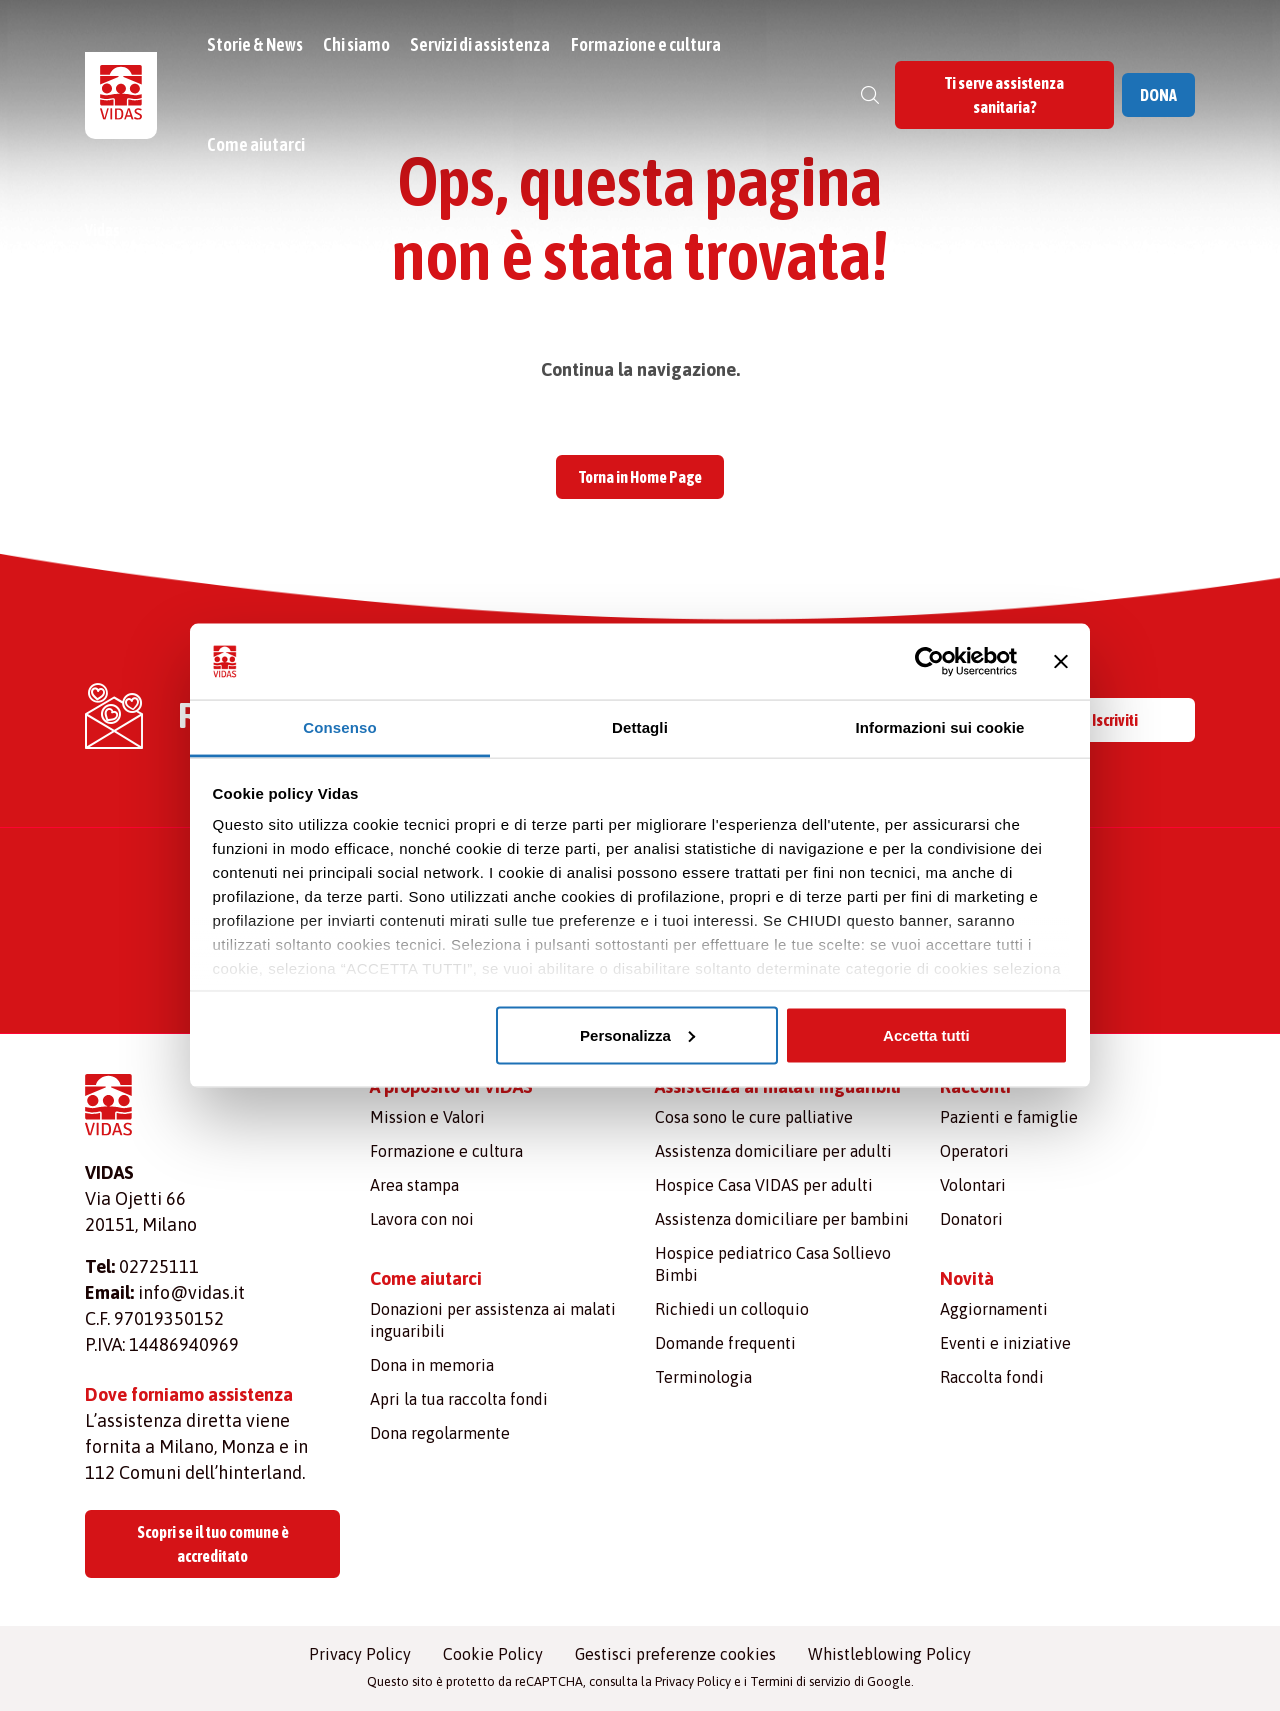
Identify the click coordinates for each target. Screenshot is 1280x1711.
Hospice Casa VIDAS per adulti (764, 1185)
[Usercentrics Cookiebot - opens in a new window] (929, 661)
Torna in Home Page (640, 477)
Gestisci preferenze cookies (675, 1654)
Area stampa (414, 1185)
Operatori (974, 1151)
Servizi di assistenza (483, 44)
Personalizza (637, 1034)
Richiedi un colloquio (732, 1309)
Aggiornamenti (994, 1309)
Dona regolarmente (440, 1433)
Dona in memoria (432, 1365)
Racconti (975, 1086)
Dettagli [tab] (640, 727)
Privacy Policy (360, 1654)
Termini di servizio (800, 1681)
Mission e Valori (427, 1117)
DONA (1158, 95)
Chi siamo (359, 44)
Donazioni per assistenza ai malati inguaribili (493, 1320)
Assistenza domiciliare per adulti (773, 1151)
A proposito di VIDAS (451, 1086)
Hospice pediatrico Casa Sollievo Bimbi (773, 1264)
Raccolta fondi (992, 1377)
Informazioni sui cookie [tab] (940, 727)
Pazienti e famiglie (1009, 1117)
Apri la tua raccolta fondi (459, 1399)
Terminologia (703, 1377)
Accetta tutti (926, 1034)
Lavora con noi (422, 1219)
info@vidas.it (191, 1292)
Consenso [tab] (339, 727)
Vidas (102, 230)
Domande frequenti (725, 1343)
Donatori (971, 1219)
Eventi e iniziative (1005, 1343)
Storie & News (258, 44)
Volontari (973, 1185)
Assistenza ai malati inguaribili (778, 1086)
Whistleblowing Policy (889, 1654)
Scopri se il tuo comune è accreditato (213, 1544)
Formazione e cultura (648, 44)
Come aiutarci (259, 144)
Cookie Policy (493, 1654)
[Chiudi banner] (1061, 661)
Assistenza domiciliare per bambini (782, 1219)
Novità (967, 1278)
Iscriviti (1115, 720)
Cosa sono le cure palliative (754, 1117)
